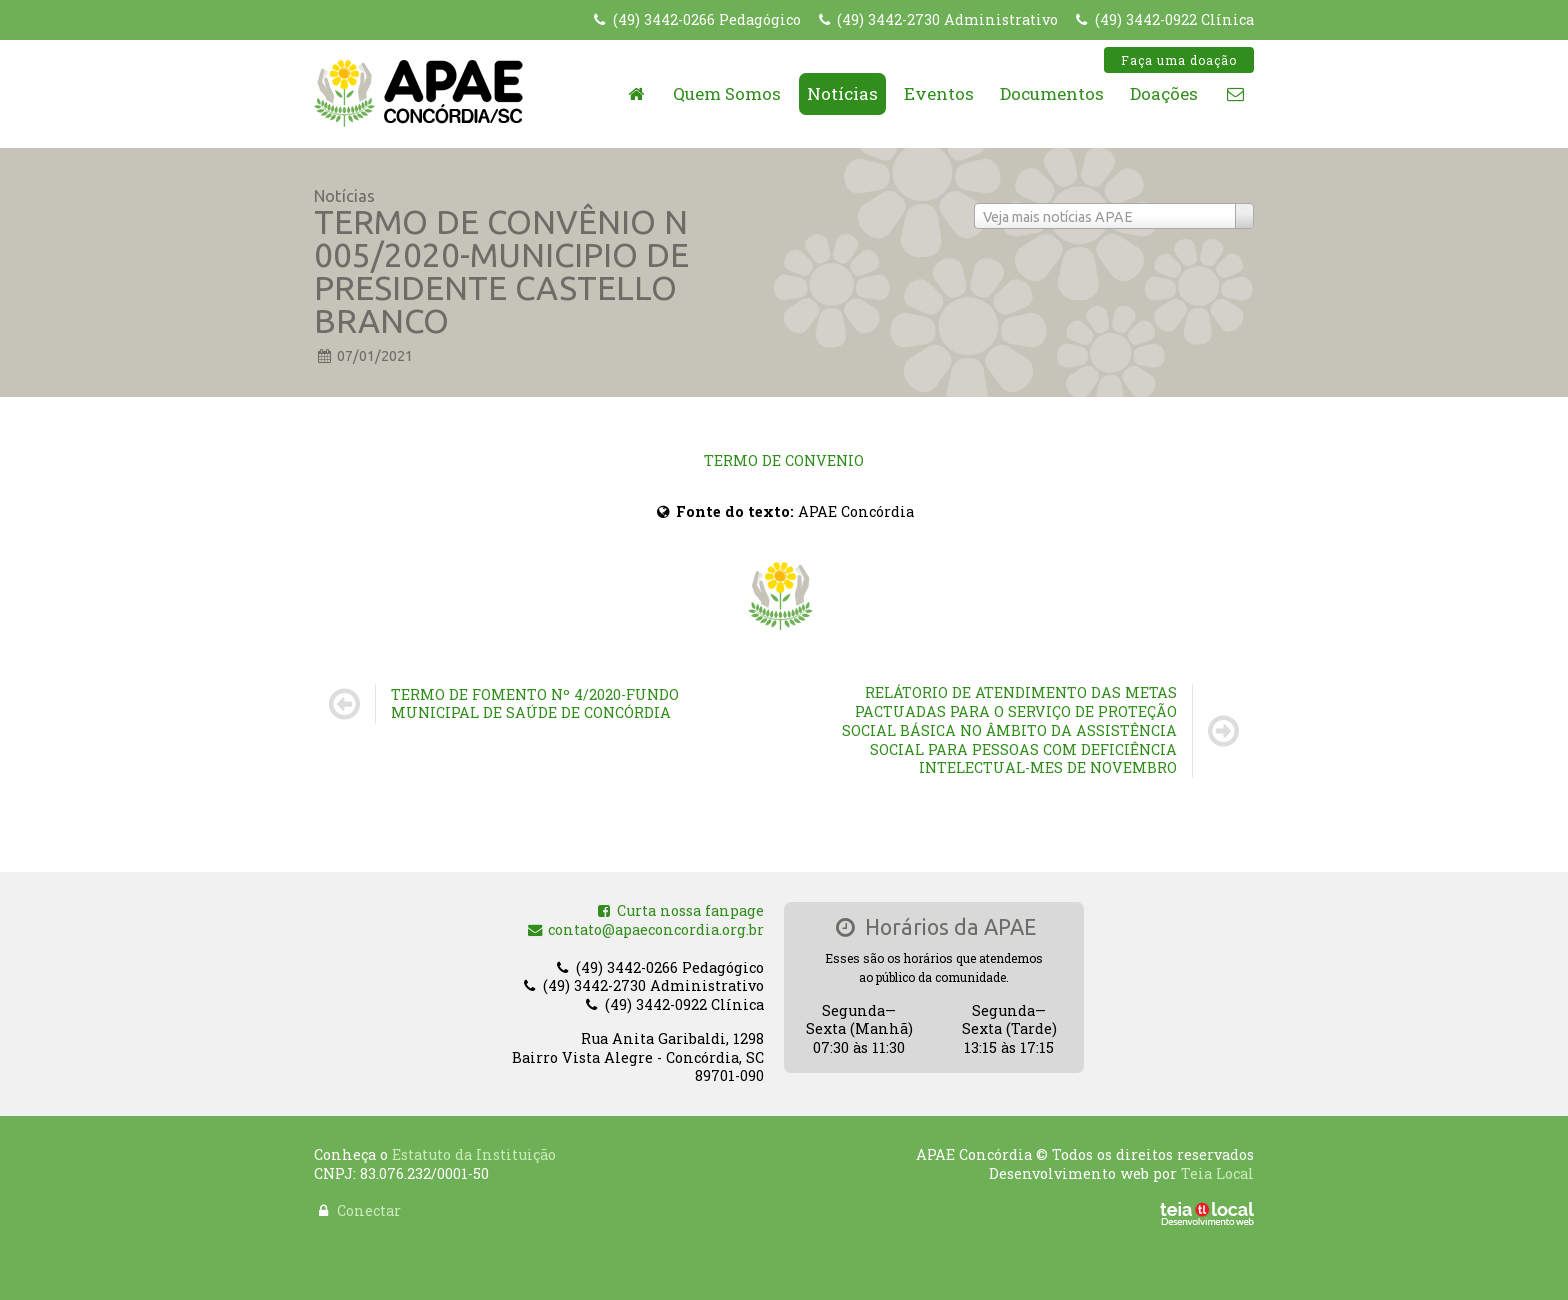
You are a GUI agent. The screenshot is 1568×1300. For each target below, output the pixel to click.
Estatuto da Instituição (474, 1144)
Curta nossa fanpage (680, 916)
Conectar (369, 1200)
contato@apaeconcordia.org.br (645, 935)
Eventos (939, 93)
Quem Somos (727, 93)
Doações (1164, 93)
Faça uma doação (1179, 60)
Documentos (1052, 93)
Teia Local (1217, 1163)
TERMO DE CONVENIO (784, 460)
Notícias (842, 93)
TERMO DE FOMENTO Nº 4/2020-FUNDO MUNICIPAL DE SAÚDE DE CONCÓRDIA (535, 704)
